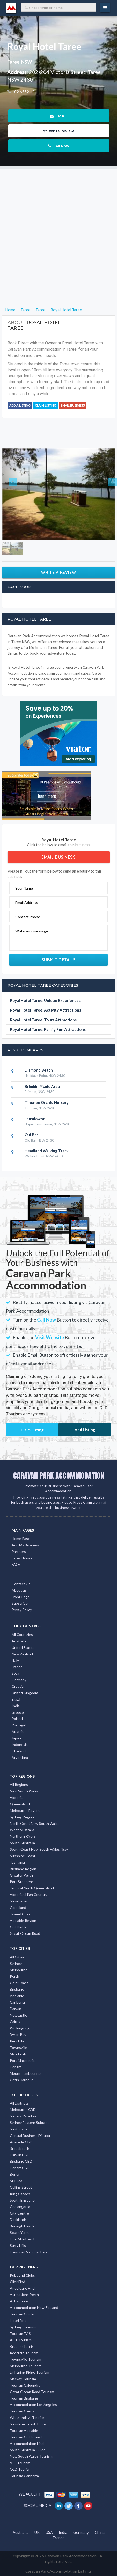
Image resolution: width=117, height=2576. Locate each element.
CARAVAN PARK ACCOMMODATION (58, 1475)
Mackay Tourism (23, 2378)
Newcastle (18, 2015)
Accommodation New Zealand (34, 2307)
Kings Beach (20, 2193)
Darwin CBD (20, 2155)
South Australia (22, 1843)
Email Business (73, 405)
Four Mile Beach (22, 2239)
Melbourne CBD (23, 2109)
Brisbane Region (23, 1868)
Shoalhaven (19, 1901)
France (17, 1667)
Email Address (26, 902)
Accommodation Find (27, 2443)
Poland (17, 1718)
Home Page (21, 1538)
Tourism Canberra (24, 2476)
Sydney (16, 1963)
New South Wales (24, 1791)
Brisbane (17, 1989)
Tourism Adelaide (24, 2430)
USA (49, 2532)
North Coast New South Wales (35, 1823)
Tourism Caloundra (25, 2385)
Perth (14, 1976)
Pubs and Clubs (22, 2275)
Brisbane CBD (21, 2161)
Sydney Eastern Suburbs (29, 2122)
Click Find (17, 2281)
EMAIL (59, 116)
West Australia (22, 1830)
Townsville (18, 2047)
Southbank (18, 2129)
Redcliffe (17, 2041)
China (100, 2532)
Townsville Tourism (25, 2359)
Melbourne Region (25, 1810)
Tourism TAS (20, 2333)
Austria (18, 1731)
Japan (16, 1738)
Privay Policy (22, 1609)
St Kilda (16, 2181)
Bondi (14, 2174)
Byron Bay (18, 2034)
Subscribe (20, 1603)
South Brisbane (22, 2200)
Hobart (15, 2067)
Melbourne (18, 1970)
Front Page (21, 1597)
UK (37, 2532)
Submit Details (58, 959)
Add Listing (85, 1429)
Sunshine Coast (22, 1856)
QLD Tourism (20, 2469)
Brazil (16, 1699)
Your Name (24, 888)
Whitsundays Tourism (27, 2417)
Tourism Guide (22, 2314)
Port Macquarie (22, 2060)
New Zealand (22, 1654)
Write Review (58, 131)
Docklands (18, 2219)
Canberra (17, 2002)
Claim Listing (45, 405)
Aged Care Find (22, 2288)
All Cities (17, 1957)
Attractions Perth (24, 2294)
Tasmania (17, 1862)
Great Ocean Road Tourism (32, 2391)
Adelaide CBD (21, 2142)
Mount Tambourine (25, 2073)
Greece (18, 1712)
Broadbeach (19, 2148)
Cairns (15, 2021)
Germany (19, 1680)
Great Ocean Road (25, 1933)
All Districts (19, 2103)
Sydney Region (22, 1817)
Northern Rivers (23, 1836)
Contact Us (21, 1584)
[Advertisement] (58, 227)
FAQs (16, 1564)
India (16, 1705)
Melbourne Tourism (25, 2366)
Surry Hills (18, 2245)
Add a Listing (20, 405)
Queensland (20, 1804)
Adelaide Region (23, 1920)
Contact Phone (27, 916)
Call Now (58, 146)
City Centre (19, 2213)
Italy (15, 1660)
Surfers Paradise (23, 2116)
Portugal (19, 1725)
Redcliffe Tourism (24, 2353)
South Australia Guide (28, 2450)
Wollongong (20, 2028)
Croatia (18, 1686)
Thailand (19, 1751)
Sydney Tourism (23, 2327)
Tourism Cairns (22, 2411)
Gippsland (18, 1907)
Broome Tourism (23, 2346)
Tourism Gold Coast (26, 2437)
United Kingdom (25, 1693)
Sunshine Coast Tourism (29, 2424)
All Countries (22, 1634)
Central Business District (30, 2135)
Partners (19, 1551)
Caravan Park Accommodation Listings (58, 2571)
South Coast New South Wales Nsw (39, 1849)
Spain (16, 1673)
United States (23, 1647)
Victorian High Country (28, 1894)
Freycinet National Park (28, 2252)
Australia (19, 1641)
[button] (10, 494)
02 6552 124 (25, 91)
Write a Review (58, 572)
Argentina (20, 1757)
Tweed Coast (21, 1914)
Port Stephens (22, 1881)
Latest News (22, 1558)
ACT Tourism (21, 2340)
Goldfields (18, 1927)
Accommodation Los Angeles (33, 2404)
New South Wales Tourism (31, 2456)
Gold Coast (19, 1983)
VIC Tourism (20, 2463)
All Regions (19, 1784)
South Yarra (19, 2232)
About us (19, 1590)
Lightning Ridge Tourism (29, 2372)
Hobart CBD (20, 2168)
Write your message (31, 931)
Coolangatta (20, 2206)
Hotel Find (18, 2320)
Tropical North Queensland (32, 1888)
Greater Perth (21, 1875)
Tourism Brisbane (24, 2398)
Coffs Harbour (21, 2080)
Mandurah (18, 2054)
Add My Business (26, 1545)
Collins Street (21, 2187)
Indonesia (20, 1744)
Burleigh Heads (22, 2226)
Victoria (16, 1797)
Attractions (19, 2301)
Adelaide (17, 1996)
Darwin (15, 2008)
